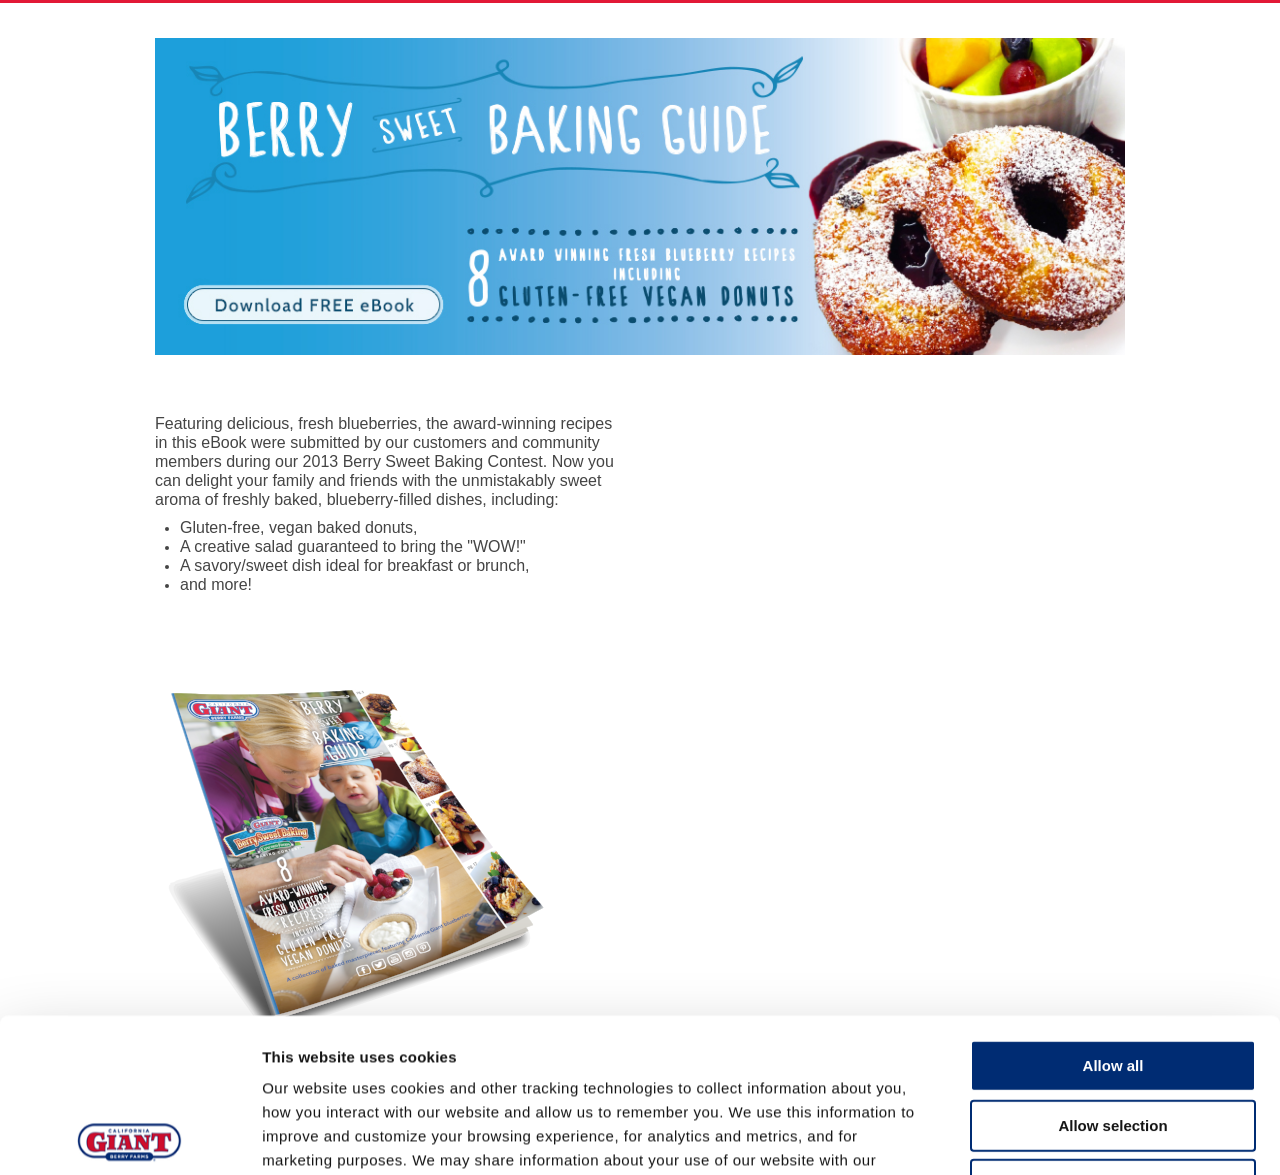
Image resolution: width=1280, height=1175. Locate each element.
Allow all (1113, 911)
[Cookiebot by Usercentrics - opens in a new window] (129, 1136)
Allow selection (1112, 971)
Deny (1113, 1030)
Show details (1049, 1135)
